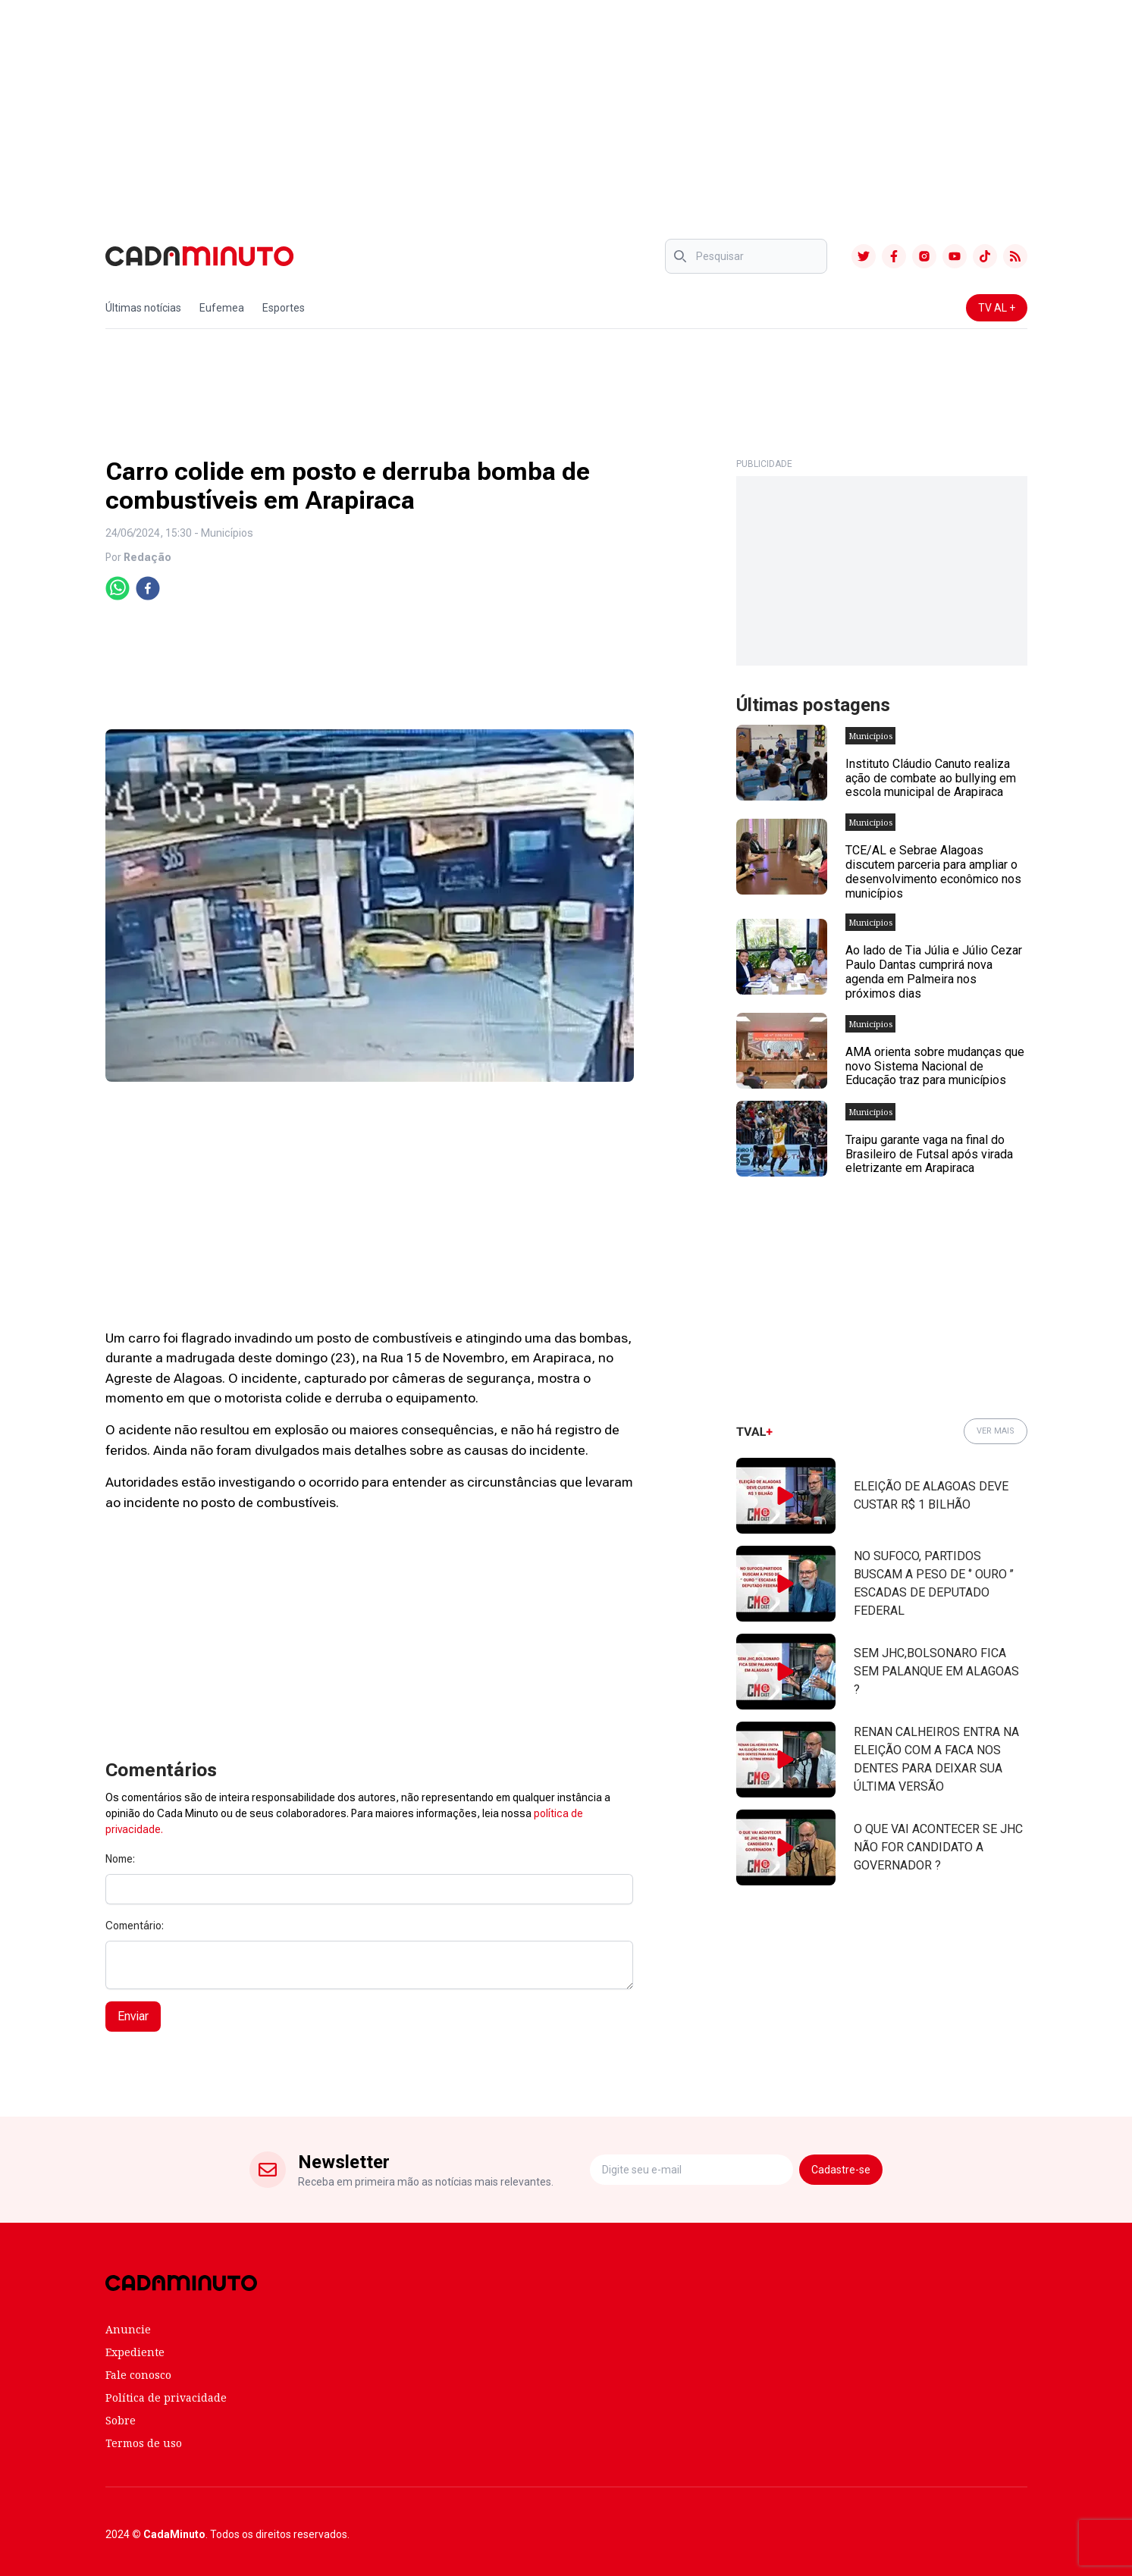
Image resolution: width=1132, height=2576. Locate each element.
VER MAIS (995, 1431)
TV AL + (996, 308)
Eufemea (221, 308)
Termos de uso (143, 2443)
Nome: (120, 1859)
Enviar (133, 2016)
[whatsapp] (117, 588)
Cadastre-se (840, 2170)
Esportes (283, 308)
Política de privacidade (166, 2397)
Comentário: (134, 1925)
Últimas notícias (143, 308)
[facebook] (148, 588)
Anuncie (128, 2329)
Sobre (120, 2420)
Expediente (135, 2352)
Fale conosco (138, 2375)
